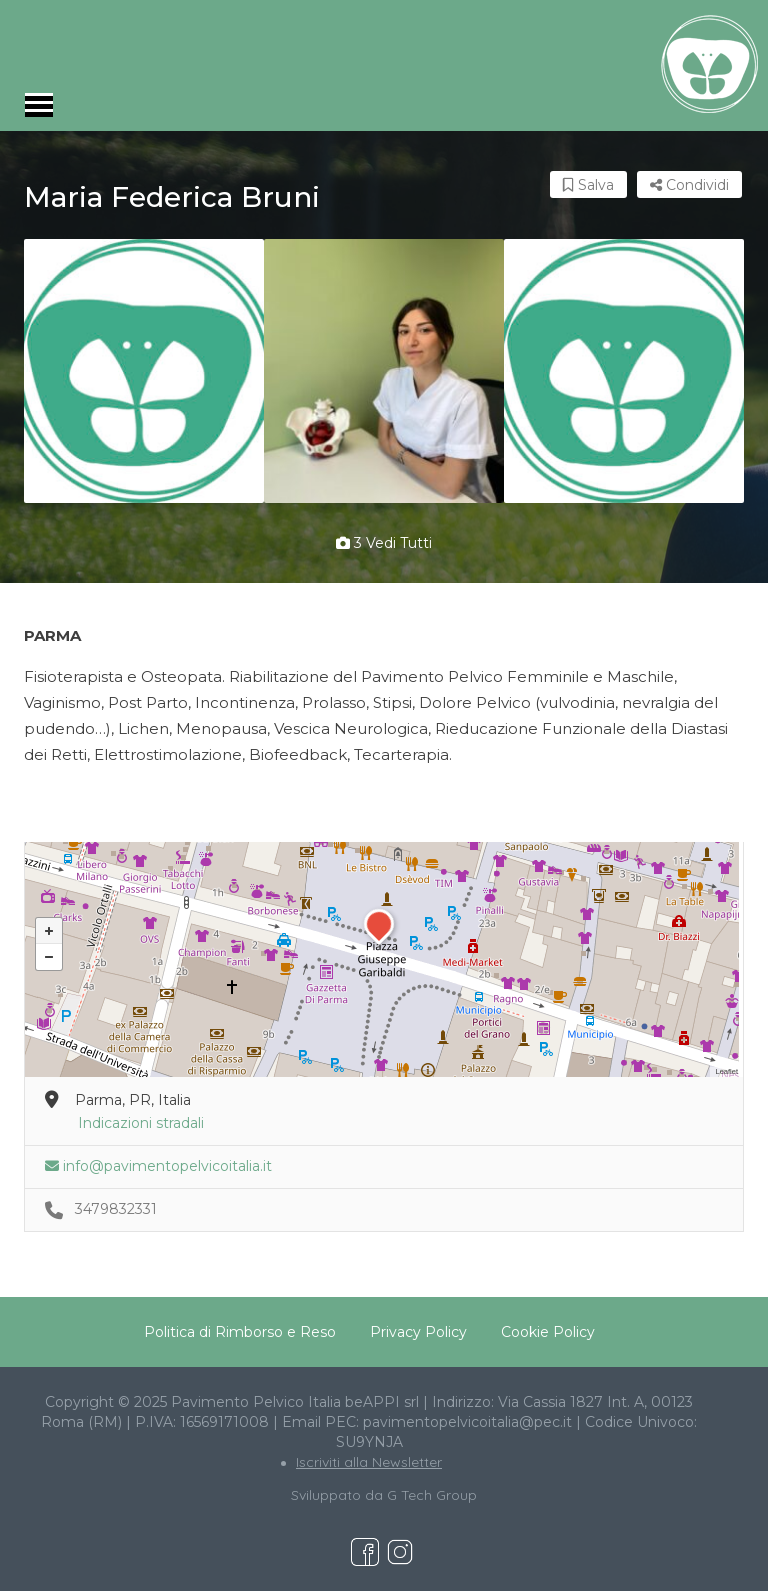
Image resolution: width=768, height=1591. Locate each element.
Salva (588, 185)
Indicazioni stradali (141, 1123)
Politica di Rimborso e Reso (240, 1332)
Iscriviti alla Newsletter (369, 1462)
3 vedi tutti (384, 543)
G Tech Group (432, 1495)
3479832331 (116, 1209)
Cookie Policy (548, 1332)
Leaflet (726, 1071)
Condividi (689, 185)
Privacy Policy (418, 1332)
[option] (144, 371)
